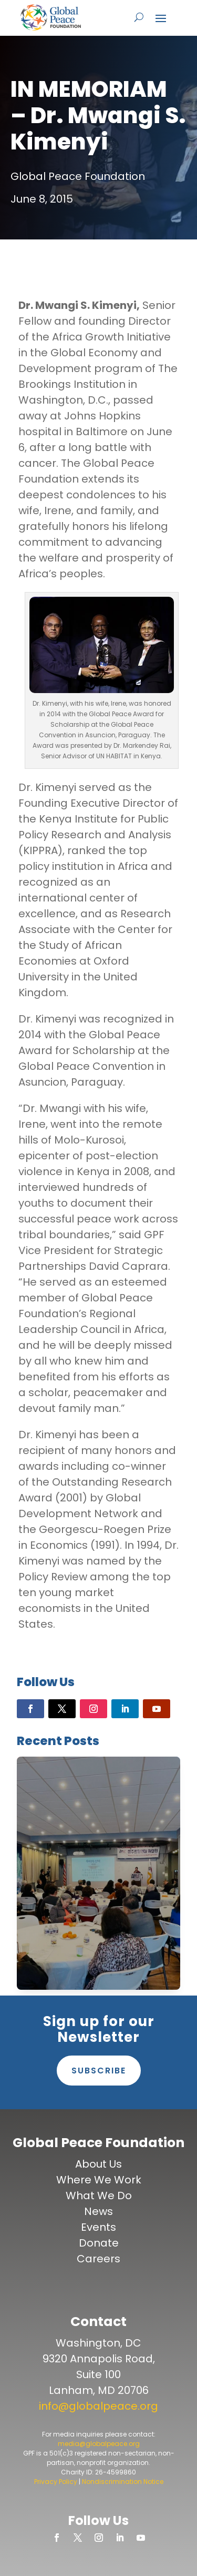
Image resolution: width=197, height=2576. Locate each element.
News (98, 2211)
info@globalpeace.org (98, 2406)
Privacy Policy (55, 2481)
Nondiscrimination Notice (122, 2481)
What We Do (99, 2195)
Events (98, 2227)
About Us (98, 2164)
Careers (98, 2258)
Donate (99, 2243)
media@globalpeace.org (99, 2443)
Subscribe (98, 2070)
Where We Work (98, 2179)
